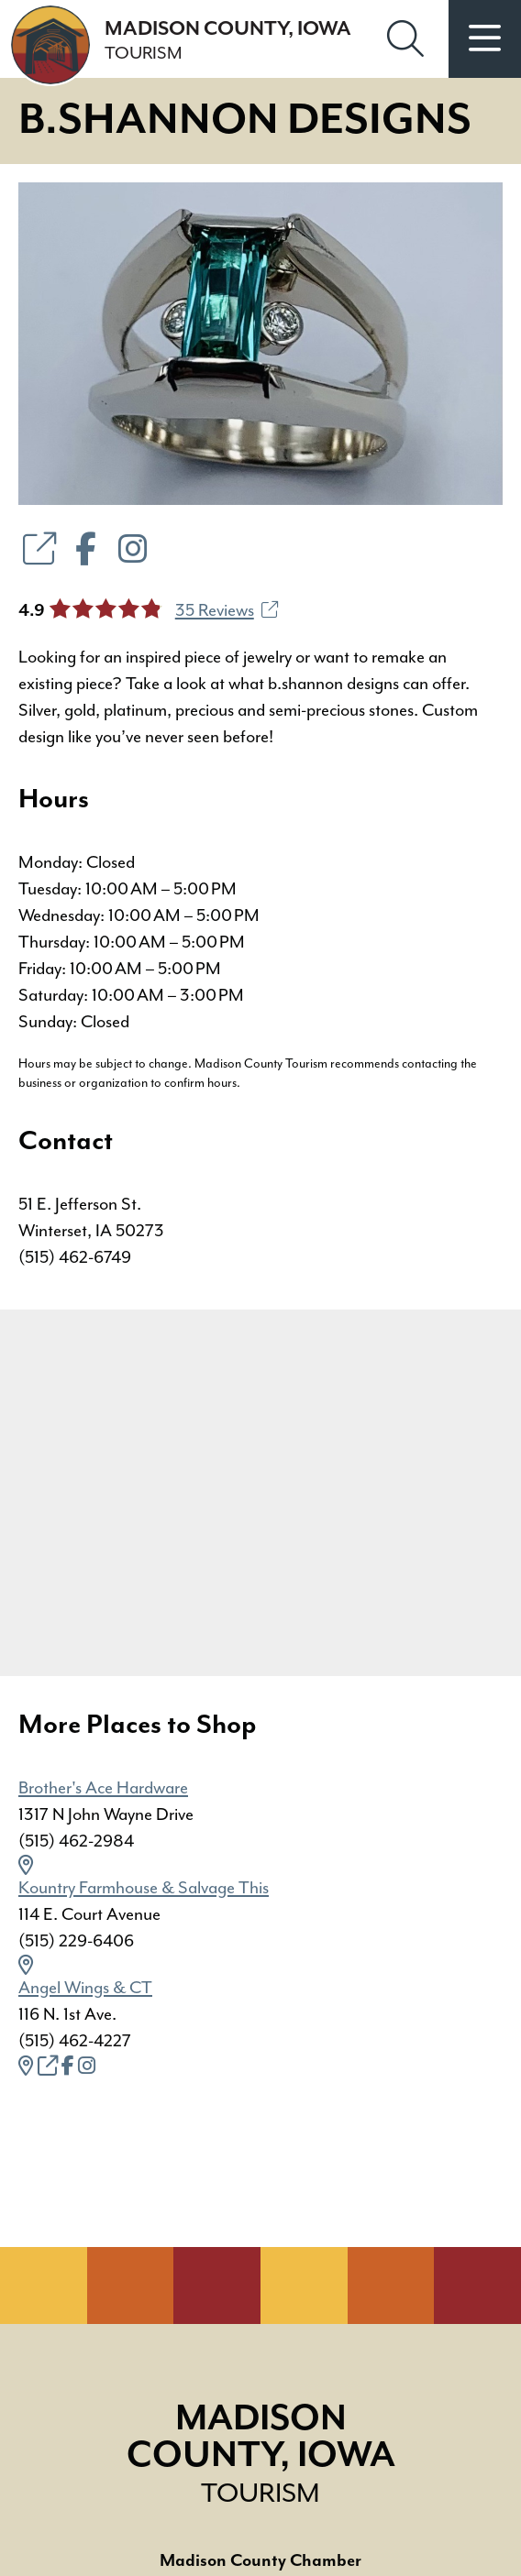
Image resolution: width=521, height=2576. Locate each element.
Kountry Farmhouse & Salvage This (143, 1888)
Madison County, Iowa (261, 2455)
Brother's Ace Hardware (103, 1788)
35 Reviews (226, 610)
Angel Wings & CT (85, 1988)
